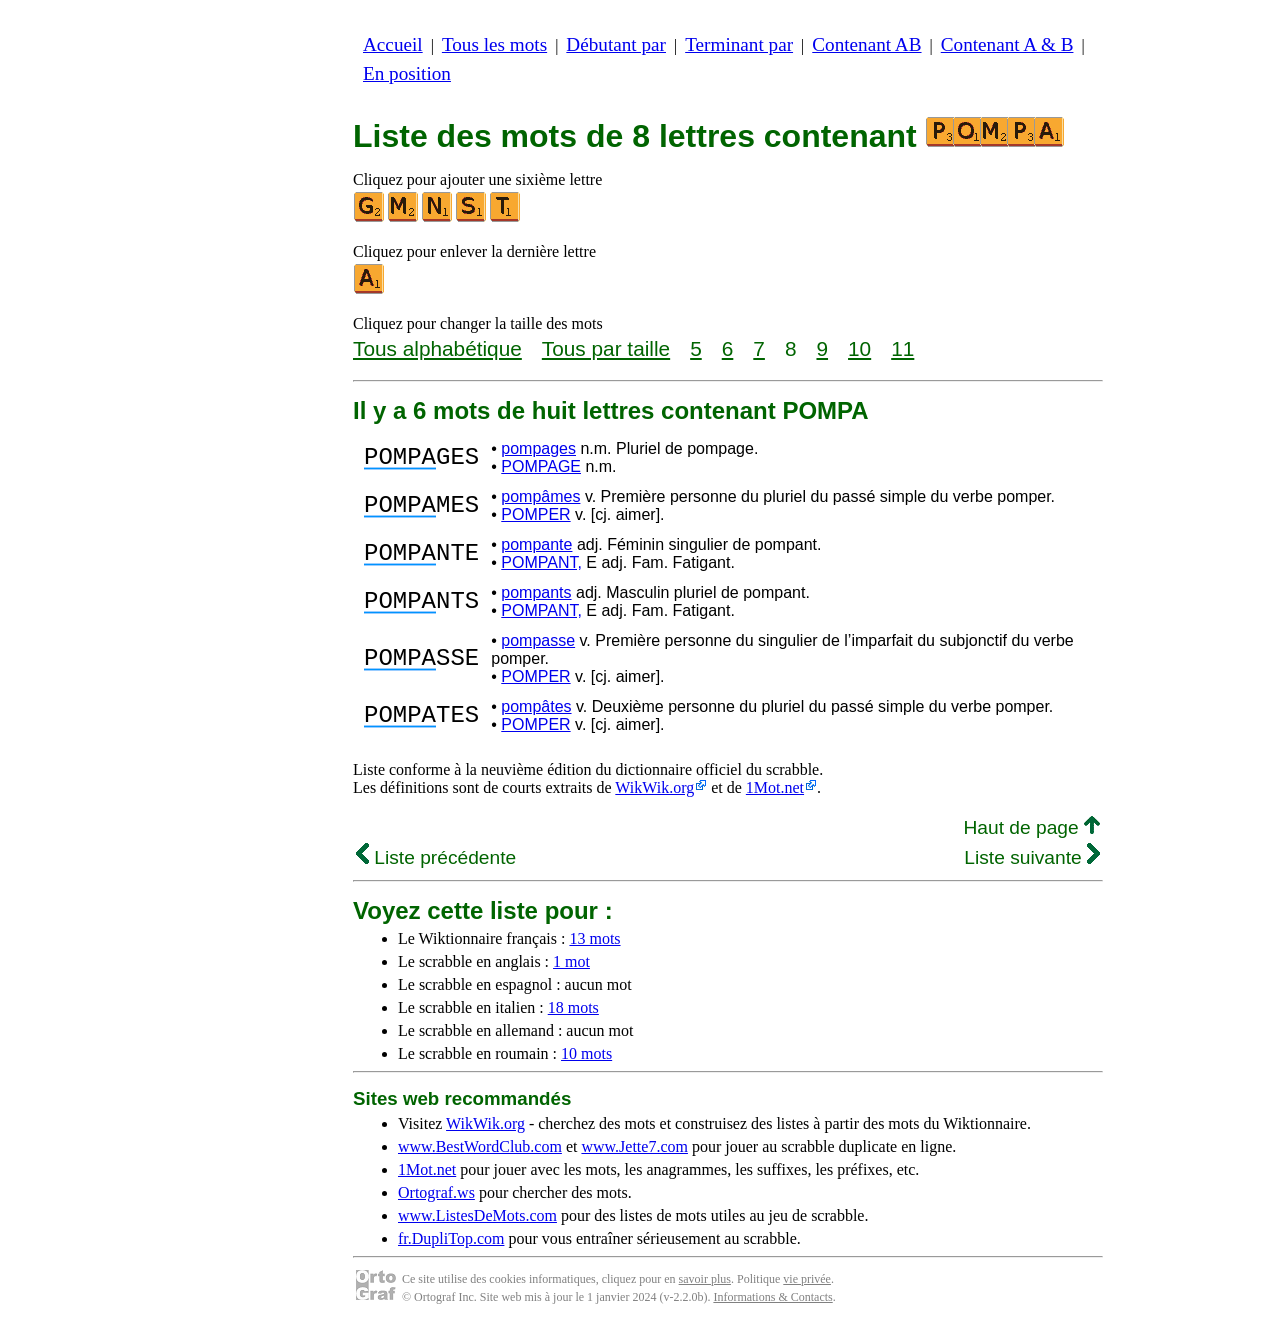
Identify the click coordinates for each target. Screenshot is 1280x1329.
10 (859, 348)
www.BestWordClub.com (480, 1146)
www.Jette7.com (634, 1146)
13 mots (594, 938)
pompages (538, 448)
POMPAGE (541, 466)
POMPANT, (541, 562)
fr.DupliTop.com (451, 1238)
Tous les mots (494, 44)
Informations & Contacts (772, 1297)
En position (407, 73)
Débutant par (616, 44)
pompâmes (540, 496)
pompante (536, 544)
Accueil (393, 44)
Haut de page (1031, 827)
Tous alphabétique (437, 348)
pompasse (538, 640)
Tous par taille (606, 348)
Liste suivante (1032, 857)
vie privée (807, 1279)
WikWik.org (654, 787)
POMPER (535, 514)
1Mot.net (775, 787)
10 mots (586, 1053)
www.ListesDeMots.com (477, 1215)
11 (902, 348)
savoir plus (705, 1279)
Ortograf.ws (436, 1192)
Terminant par (739, 44)
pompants (536, 592)
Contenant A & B (1007, 44)
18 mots (573, 1007)
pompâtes (536, 706)
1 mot (571, 961)
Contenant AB (866, 44)
